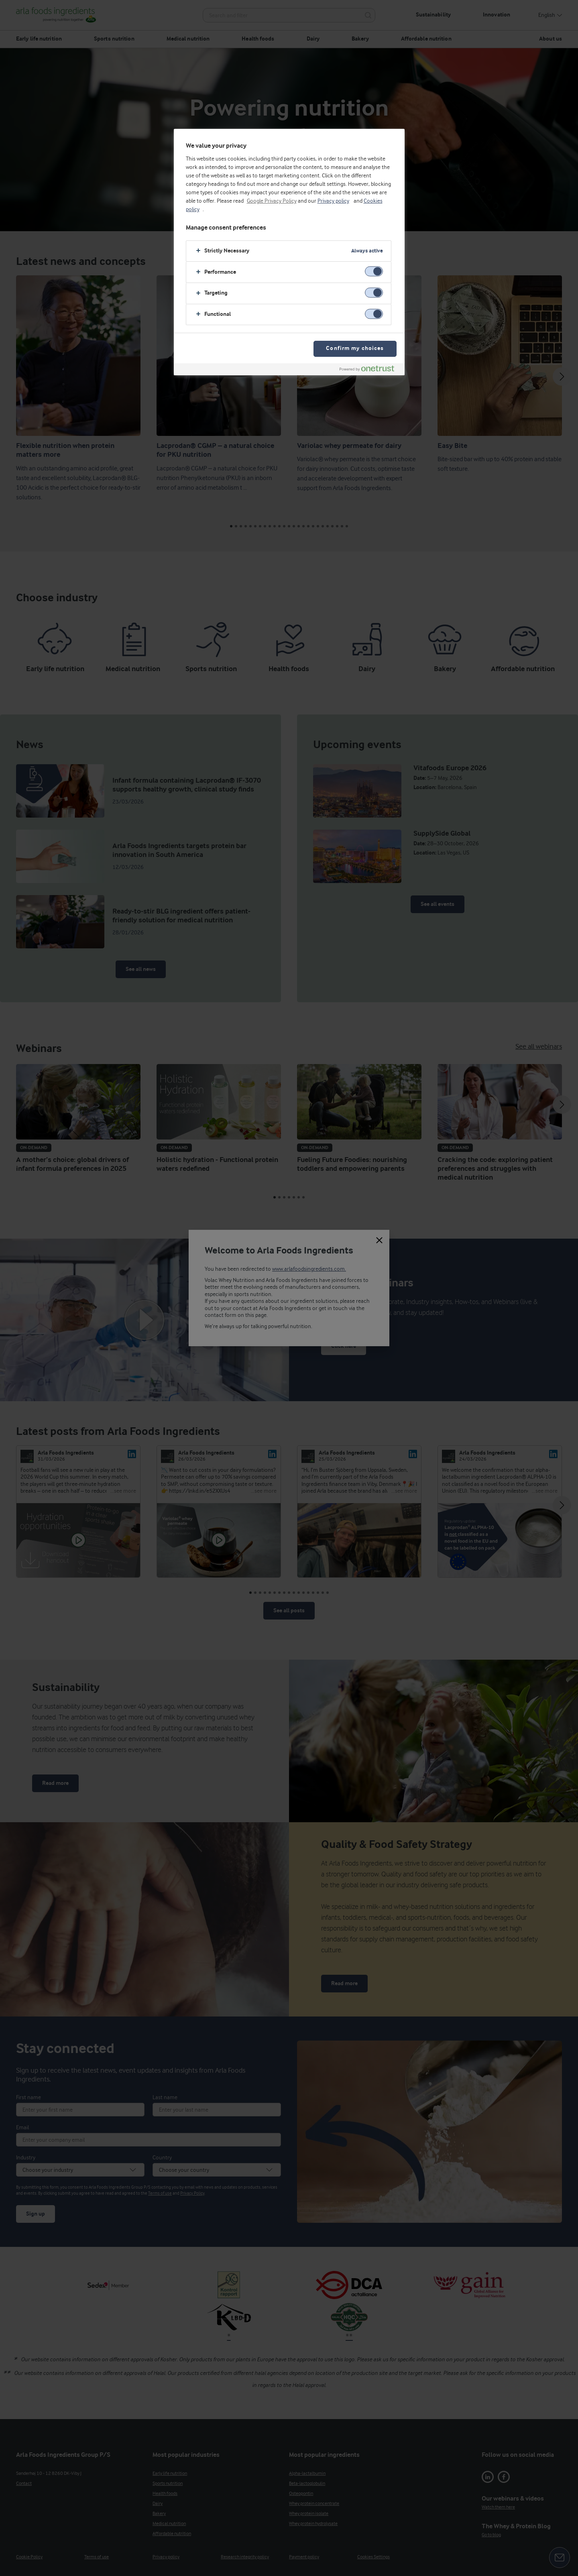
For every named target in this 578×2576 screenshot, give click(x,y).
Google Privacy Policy (272, 201)
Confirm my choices (355, 349)
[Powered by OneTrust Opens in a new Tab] (370, 370)
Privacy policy (333, 201)
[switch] (374, 272)
